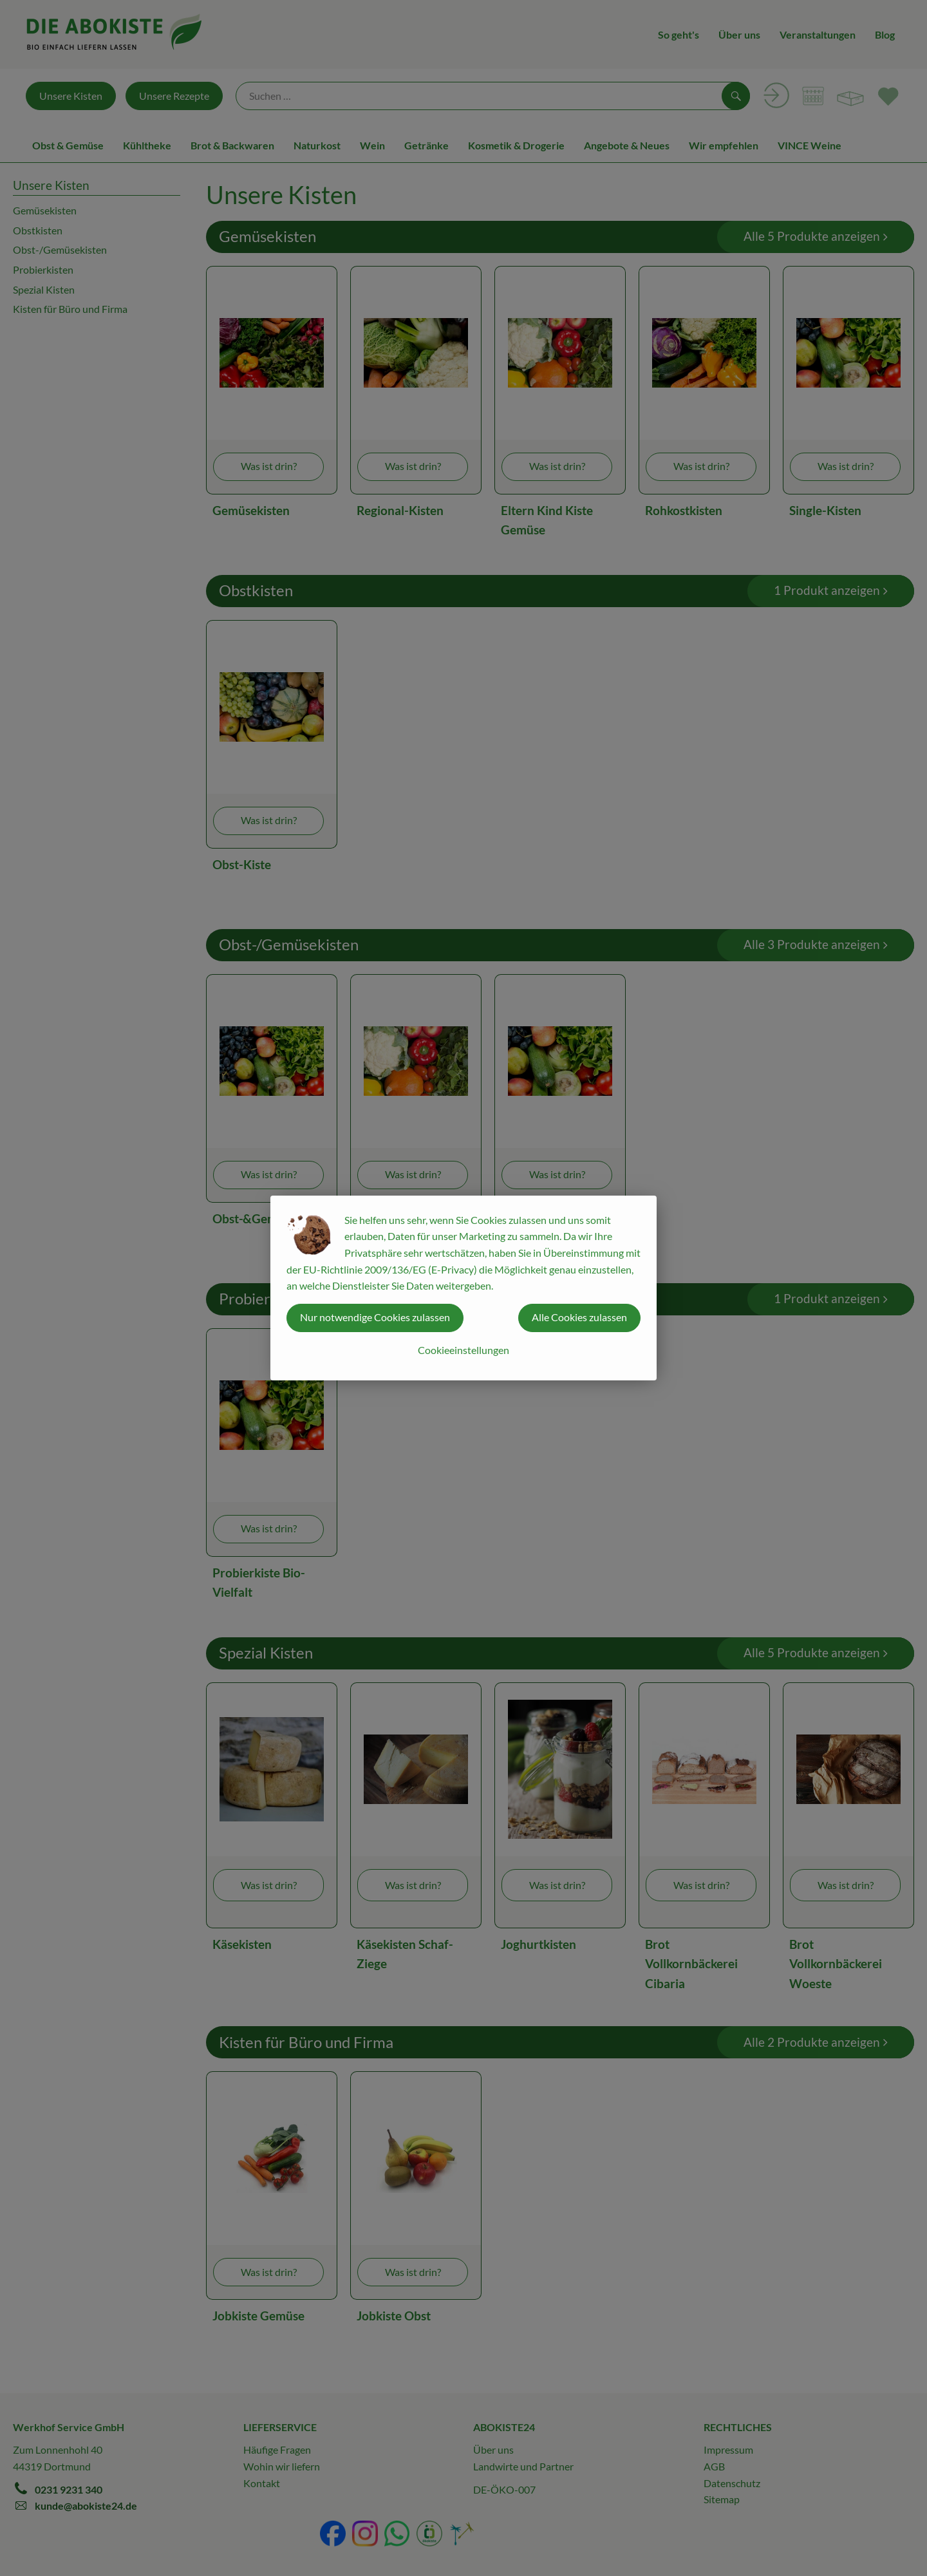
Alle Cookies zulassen (579, 1317)
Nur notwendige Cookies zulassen (375, 1317)
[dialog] (463, 1288)
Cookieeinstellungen (463, 1350)
